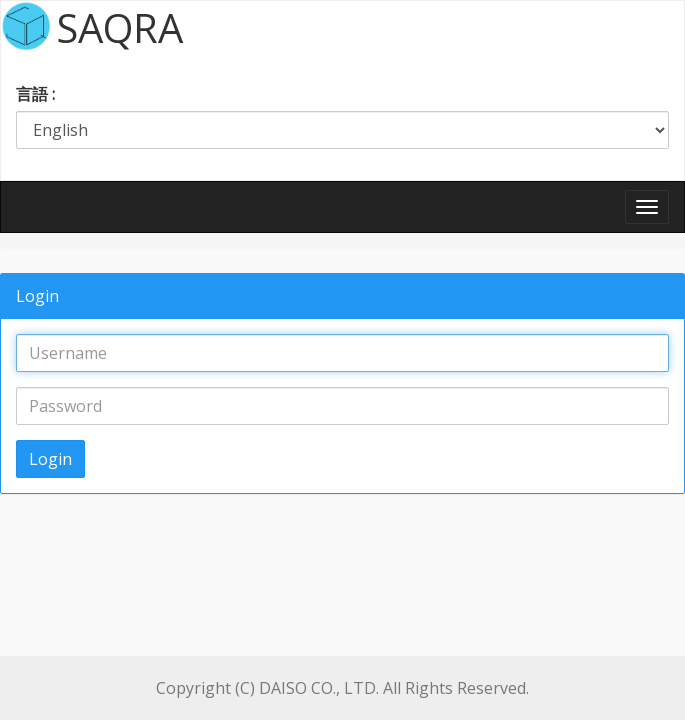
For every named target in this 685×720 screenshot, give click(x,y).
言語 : (35, 94)
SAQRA (119, 26)
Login (50, 459)
